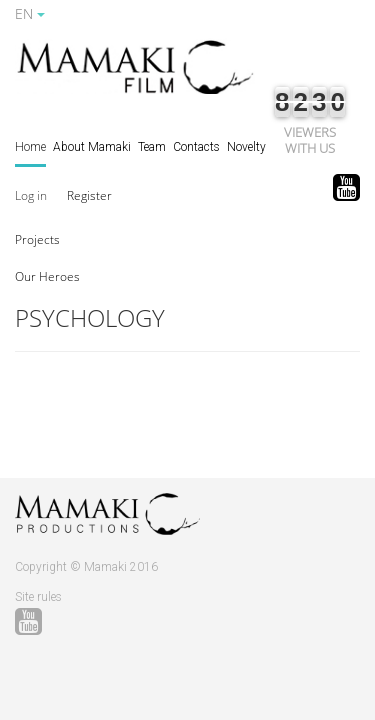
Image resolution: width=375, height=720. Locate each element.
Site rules (38, 597)
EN (30, 13)
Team (152, 147)
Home (30, 147)
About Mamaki (92, 147)
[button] (37, 238)
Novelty (246, 147)
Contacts (196, 147)
